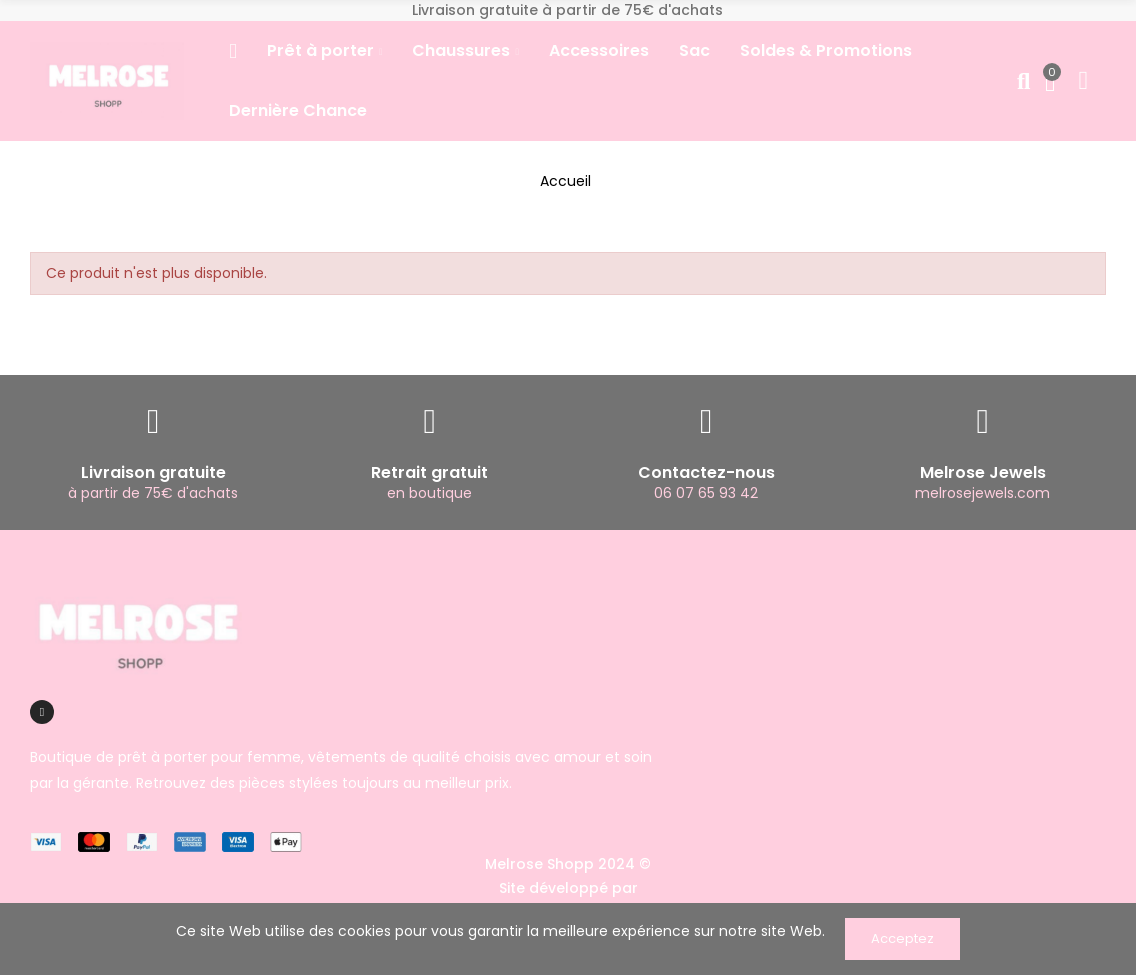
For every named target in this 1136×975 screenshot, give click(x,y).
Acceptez (902, 938)
